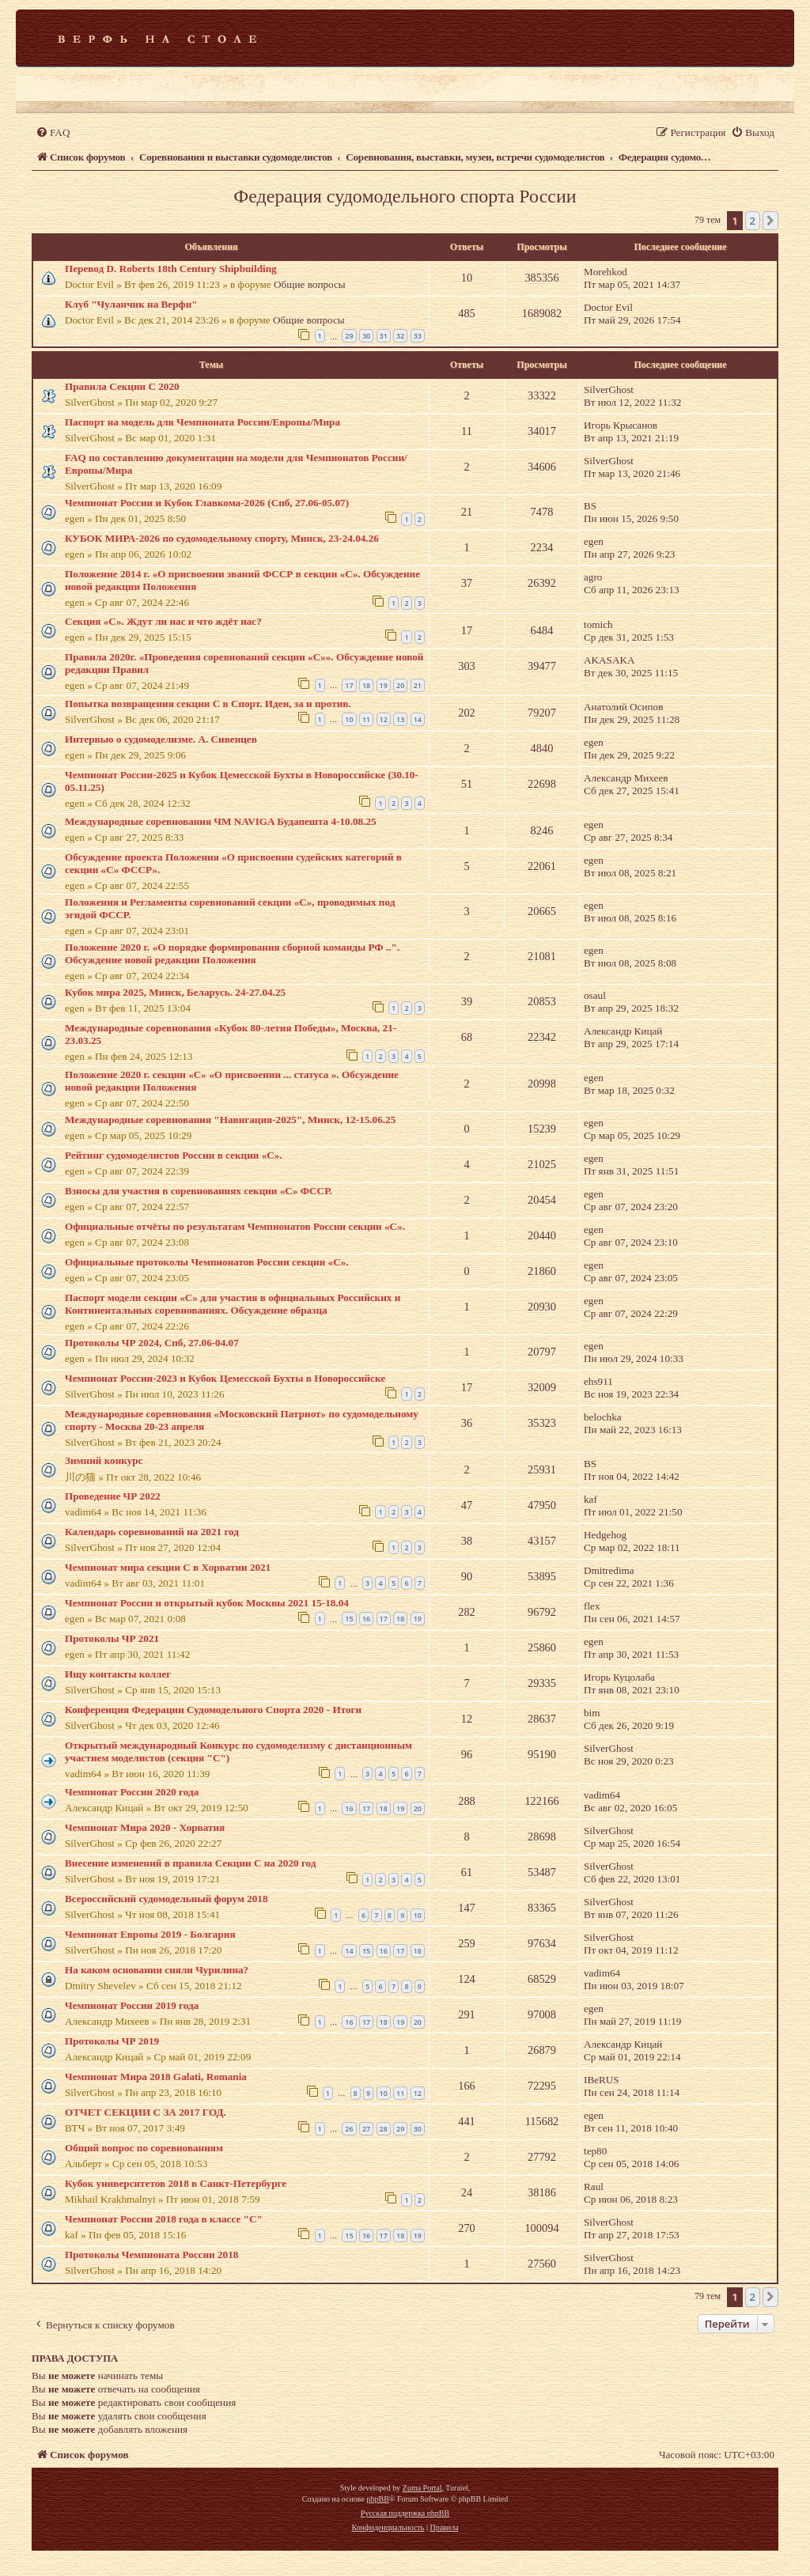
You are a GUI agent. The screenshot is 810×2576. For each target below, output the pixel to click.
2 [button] (752, 221)
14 (418, 719)
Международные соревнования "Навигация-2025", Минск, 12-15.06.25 (230, 1119)
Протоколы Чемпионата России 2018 (151, 2254)
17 (349, 685)
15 (349, 1618)
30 (366, 336)
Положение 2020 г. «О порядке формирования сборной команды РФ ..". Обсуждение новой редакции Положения (232, 953)
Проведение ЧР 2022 (113, 1496)
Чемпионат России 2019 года (132, 2005)
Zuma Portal (422, 2487)
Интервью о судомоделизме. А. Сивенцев (161, 739)
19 (384, 685)
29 (349, 336)
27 (366, 2129)
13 (400, 719)
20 (400, 685)
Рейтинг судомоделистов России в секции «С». (173, 1155)
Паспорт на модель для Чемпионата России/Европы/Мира (202, 422)
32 (400, 336)
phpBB (377, 2499)
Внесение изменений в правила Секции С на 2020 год (190, 1863)
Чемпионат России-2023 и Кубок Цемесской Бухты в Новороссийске (225, 1378)
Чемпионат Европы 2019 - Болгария (150, 1934)
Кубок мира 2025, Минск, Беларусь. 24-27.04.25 (175, 992)
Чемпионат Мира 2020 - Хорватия (145, 1827)
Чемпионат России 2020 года (132, 1792)
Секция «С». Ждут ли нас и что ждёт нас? (163, 621)
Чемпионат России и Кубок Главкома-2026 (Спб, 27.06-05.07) (207, 503)
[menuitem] (53, 132)
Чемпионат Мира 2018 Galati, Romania (156, 2076)
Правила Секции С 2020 (122, 386)
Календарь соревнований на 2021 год (152, 1532)
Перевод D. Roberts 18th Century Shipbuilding (171, 268)
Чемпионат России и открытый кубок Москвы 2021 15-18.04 (207, 1603)
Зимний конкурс (103, 1460)
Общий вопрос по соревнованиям (144, 2148)
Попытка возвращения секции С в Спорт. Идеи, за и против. (208, 703)
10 (349, 719)
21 (418, 685)
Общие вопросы (310, 284)
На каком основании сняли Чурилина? (156, 1970)
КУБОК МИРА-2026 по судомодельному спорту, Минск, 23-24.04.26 (222, 538)
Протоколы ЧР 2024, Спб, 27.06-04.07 (152, 1343)
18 (366, 685)
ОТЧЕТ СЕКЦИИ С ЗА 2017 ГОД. (145, 2112)
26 (349, 2129)
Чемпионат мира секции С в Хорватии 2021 (168, 1567)
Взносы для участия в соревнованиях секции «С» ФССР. (198, 1191)
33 (418, 336)
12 (384, 719)
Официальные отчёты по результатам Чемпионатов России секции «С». (235, 1226)
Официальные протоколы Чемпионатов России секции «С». (207, 1262)
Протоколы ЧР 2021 (112, 1638)
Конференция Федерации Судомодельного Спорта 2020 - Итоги (213, 1709)
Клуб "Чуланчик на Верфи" (131, 304)
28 (384, 2129)
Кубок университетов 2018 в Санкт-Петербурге (175, 2183)
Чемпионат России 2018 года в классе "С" (164, 2219)
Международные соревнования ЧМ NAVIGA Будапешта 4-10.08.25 (221, 821)
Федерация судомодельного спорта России (404, 196)
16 (366, 1618)
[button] (770, 220)
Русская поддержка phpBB (405, 2513)
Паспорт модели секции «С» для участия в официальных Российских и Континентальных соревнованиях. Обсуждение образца (232, 1304)
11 (366, 719)
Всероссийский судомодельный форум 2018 (166, 1899)
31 (384, 336)
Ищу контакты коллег (118, 1674)
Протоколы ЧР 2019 (112, 2041)
